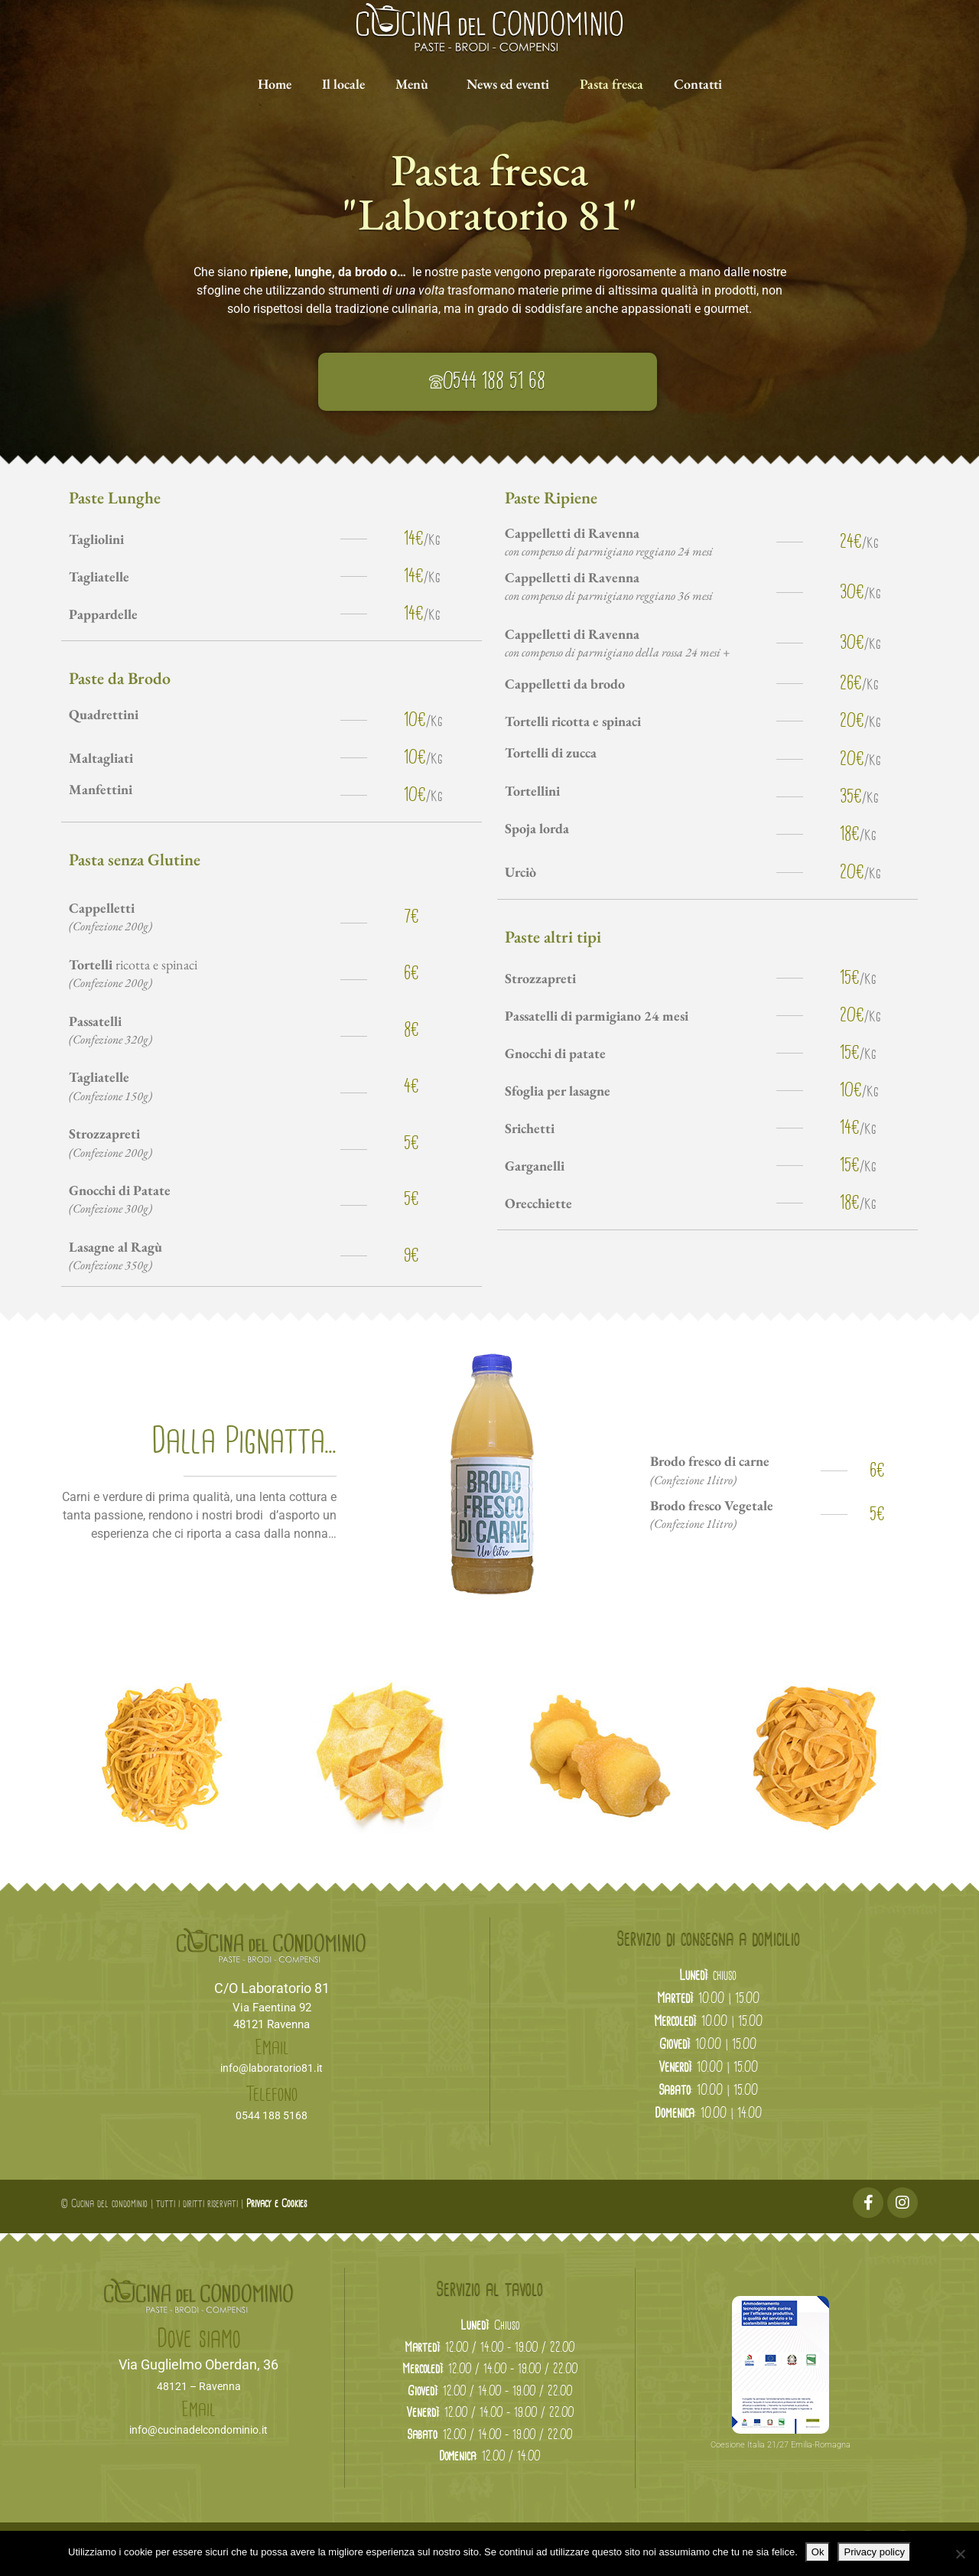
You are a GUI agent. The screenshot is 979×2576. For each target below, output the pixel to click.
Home (274, 84)
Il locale (343, 84)
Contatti (698, 84)
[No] (960, 2553)
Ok (818, 2552)
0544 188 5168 (271, 2115)
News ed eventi (508, 84)
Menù (411, 84)
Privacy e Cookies (276, 2204)
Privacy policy (874, 2552)
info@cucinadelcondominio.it (198, 2430)
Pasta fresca (611, 84)
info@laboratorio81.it (271, 2068)
